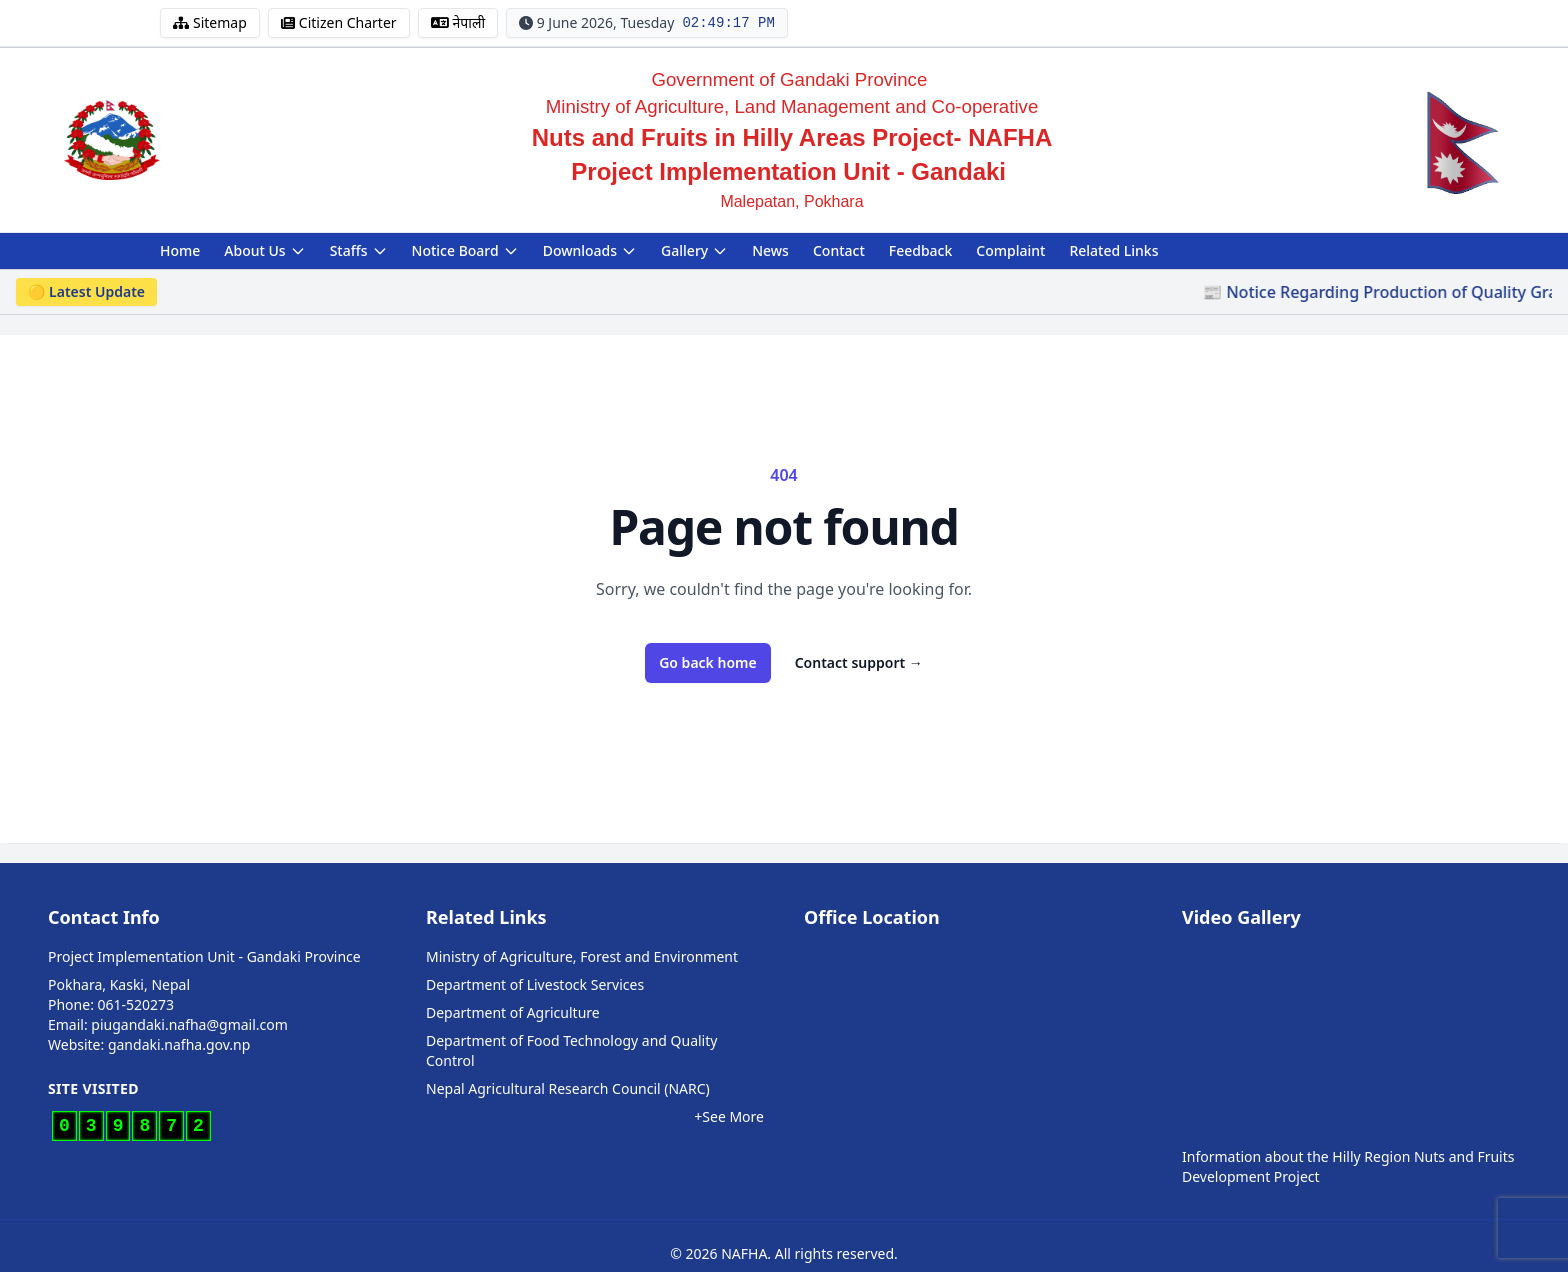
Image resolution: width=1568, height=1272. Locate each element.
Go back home (708, 662)
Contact (839, 250)
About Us (264, 250)
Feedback (921, 250)
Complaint (1010, 250)
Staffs (359, 250)
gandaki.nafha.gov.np (179, 1044)
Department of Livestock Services (535, 984)
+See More (729, 1116)
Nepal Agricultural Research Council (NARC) (568, 1088)
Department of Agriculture (513, 1012)
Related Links (1113, 250)
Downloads (590, 250)
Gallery (694, 250)
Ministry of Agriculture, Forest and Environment (582, 956)
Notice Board (465, 250)
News (770, 250)
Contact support (859, 662)
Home (180, 250)
